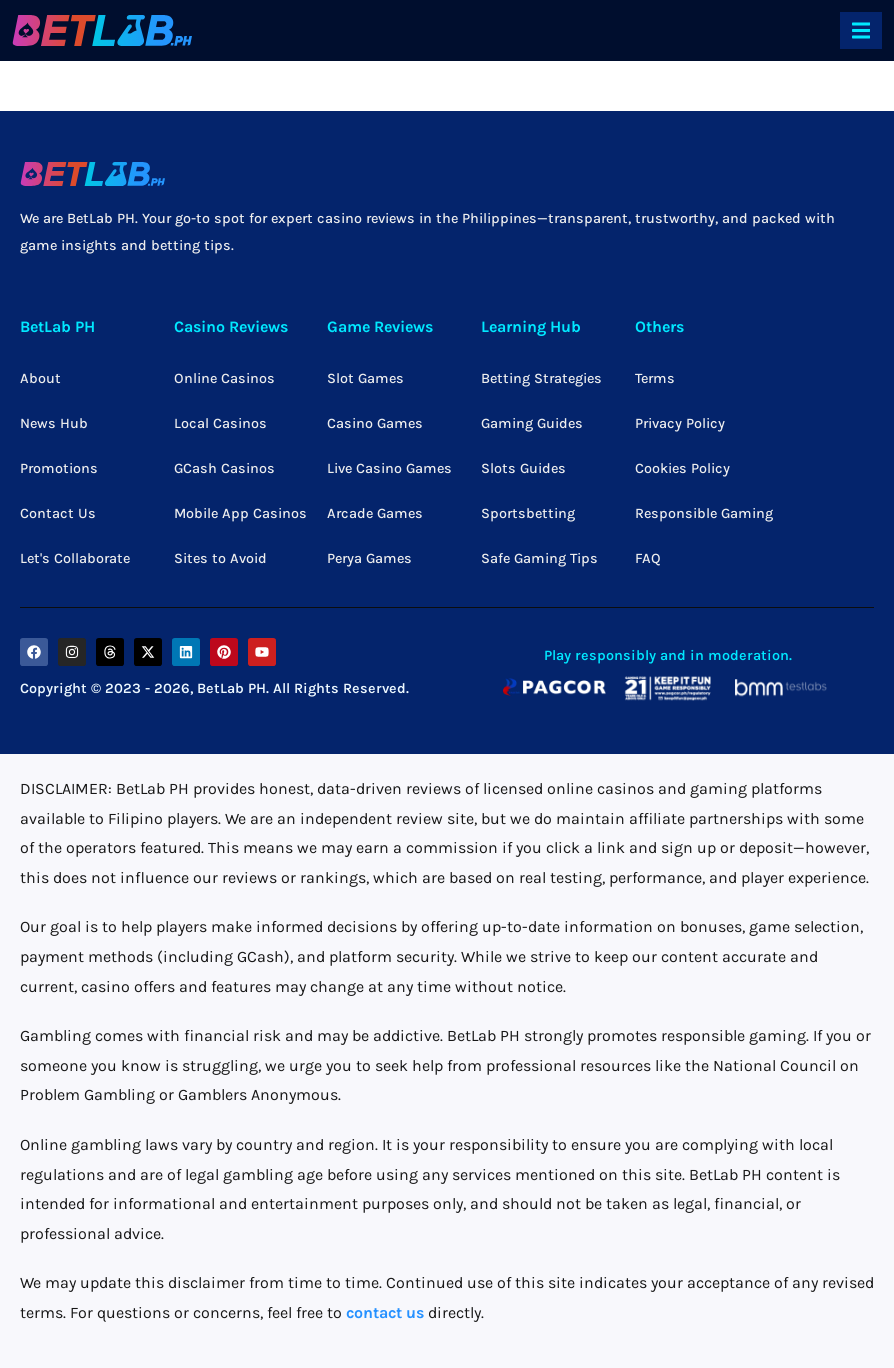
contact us (385, 1312)
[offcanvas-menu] (861, 30)
